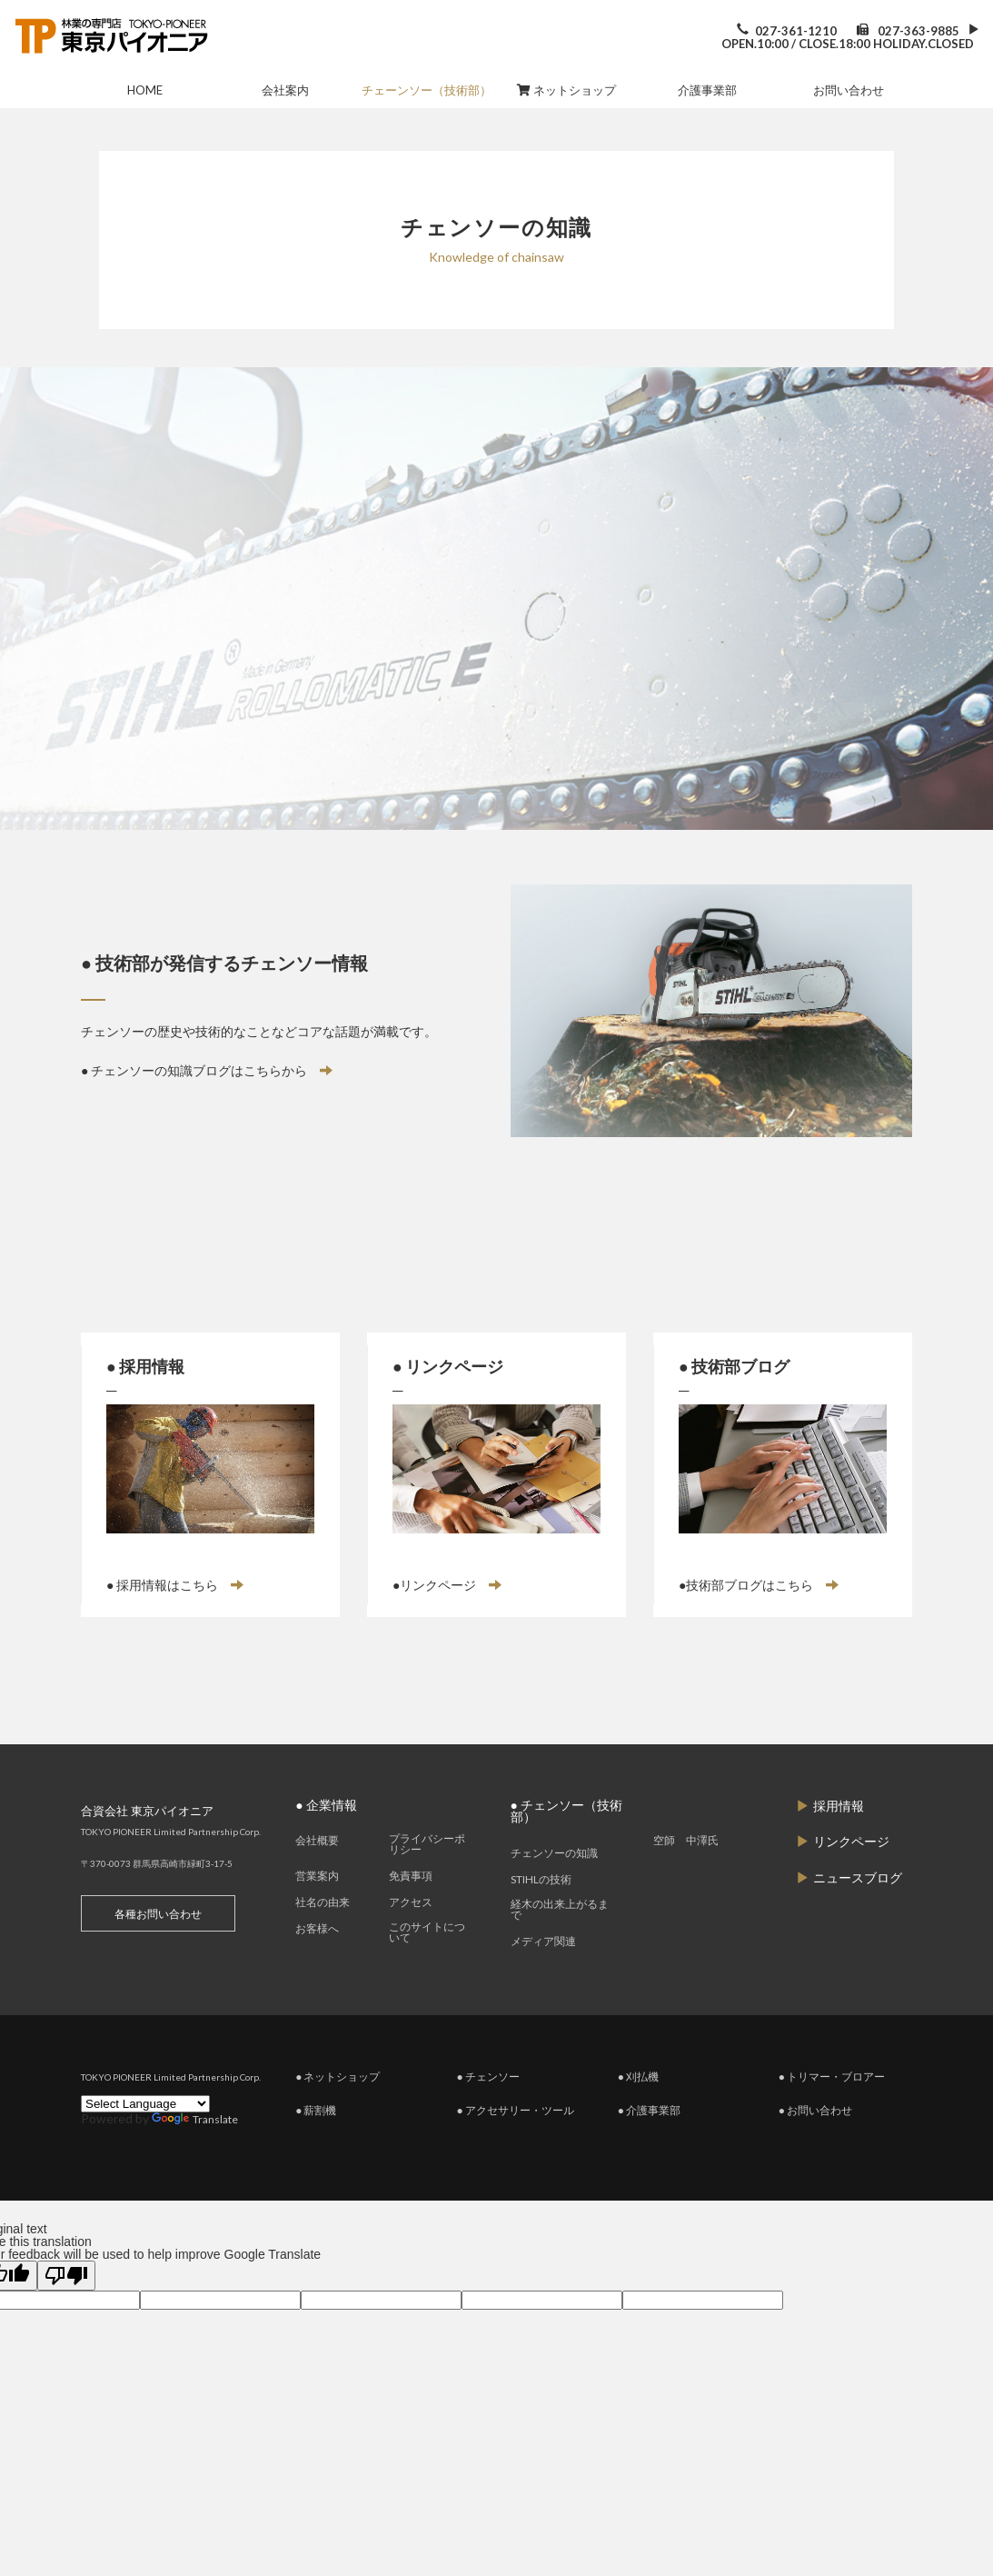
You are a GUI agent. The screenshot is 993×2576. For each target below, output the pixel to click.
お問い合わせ (848, 90)
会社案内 (285, 90)
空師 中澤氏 (686, 1879)
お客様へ (317, 1967)
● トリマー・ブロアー (832, 2115)
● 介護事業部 (649, 2149)
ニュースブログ (849, 1919)
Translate (195, 2159)
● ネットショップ (337, 2115)
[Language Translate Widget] (145, 2143)
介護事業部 (707, 90)
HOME (145, 90)
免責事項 (410, 1915)
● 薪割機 (315, 2149)
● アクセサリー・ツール (514, 2149)
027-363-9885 (918, 31)
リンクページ (842, 1881)
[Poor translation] (66, 2315)
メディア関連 (543, 1980)
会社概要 (317, 1879)
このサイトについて (427, 1971)
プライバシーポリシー (427, 1883)
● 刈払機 (638, 2115)
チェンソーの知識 (554, 1892)
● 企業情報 (325, 1843)
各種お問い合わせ (158, 1952)
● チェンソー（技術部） (566, 1849)
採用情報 (830, 1844)
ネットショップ (566, 90)
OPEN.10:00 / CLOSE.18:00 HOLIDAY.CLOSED (847, 44)
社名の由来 (322, 1941)
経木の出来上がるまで (560, 1949)
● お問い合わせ (815, 2149)
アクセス (410, 1941)
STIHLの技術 (541, 1918)
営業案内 (317, 1915)
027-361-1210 (796, 31)
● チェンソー (487, 2115)
